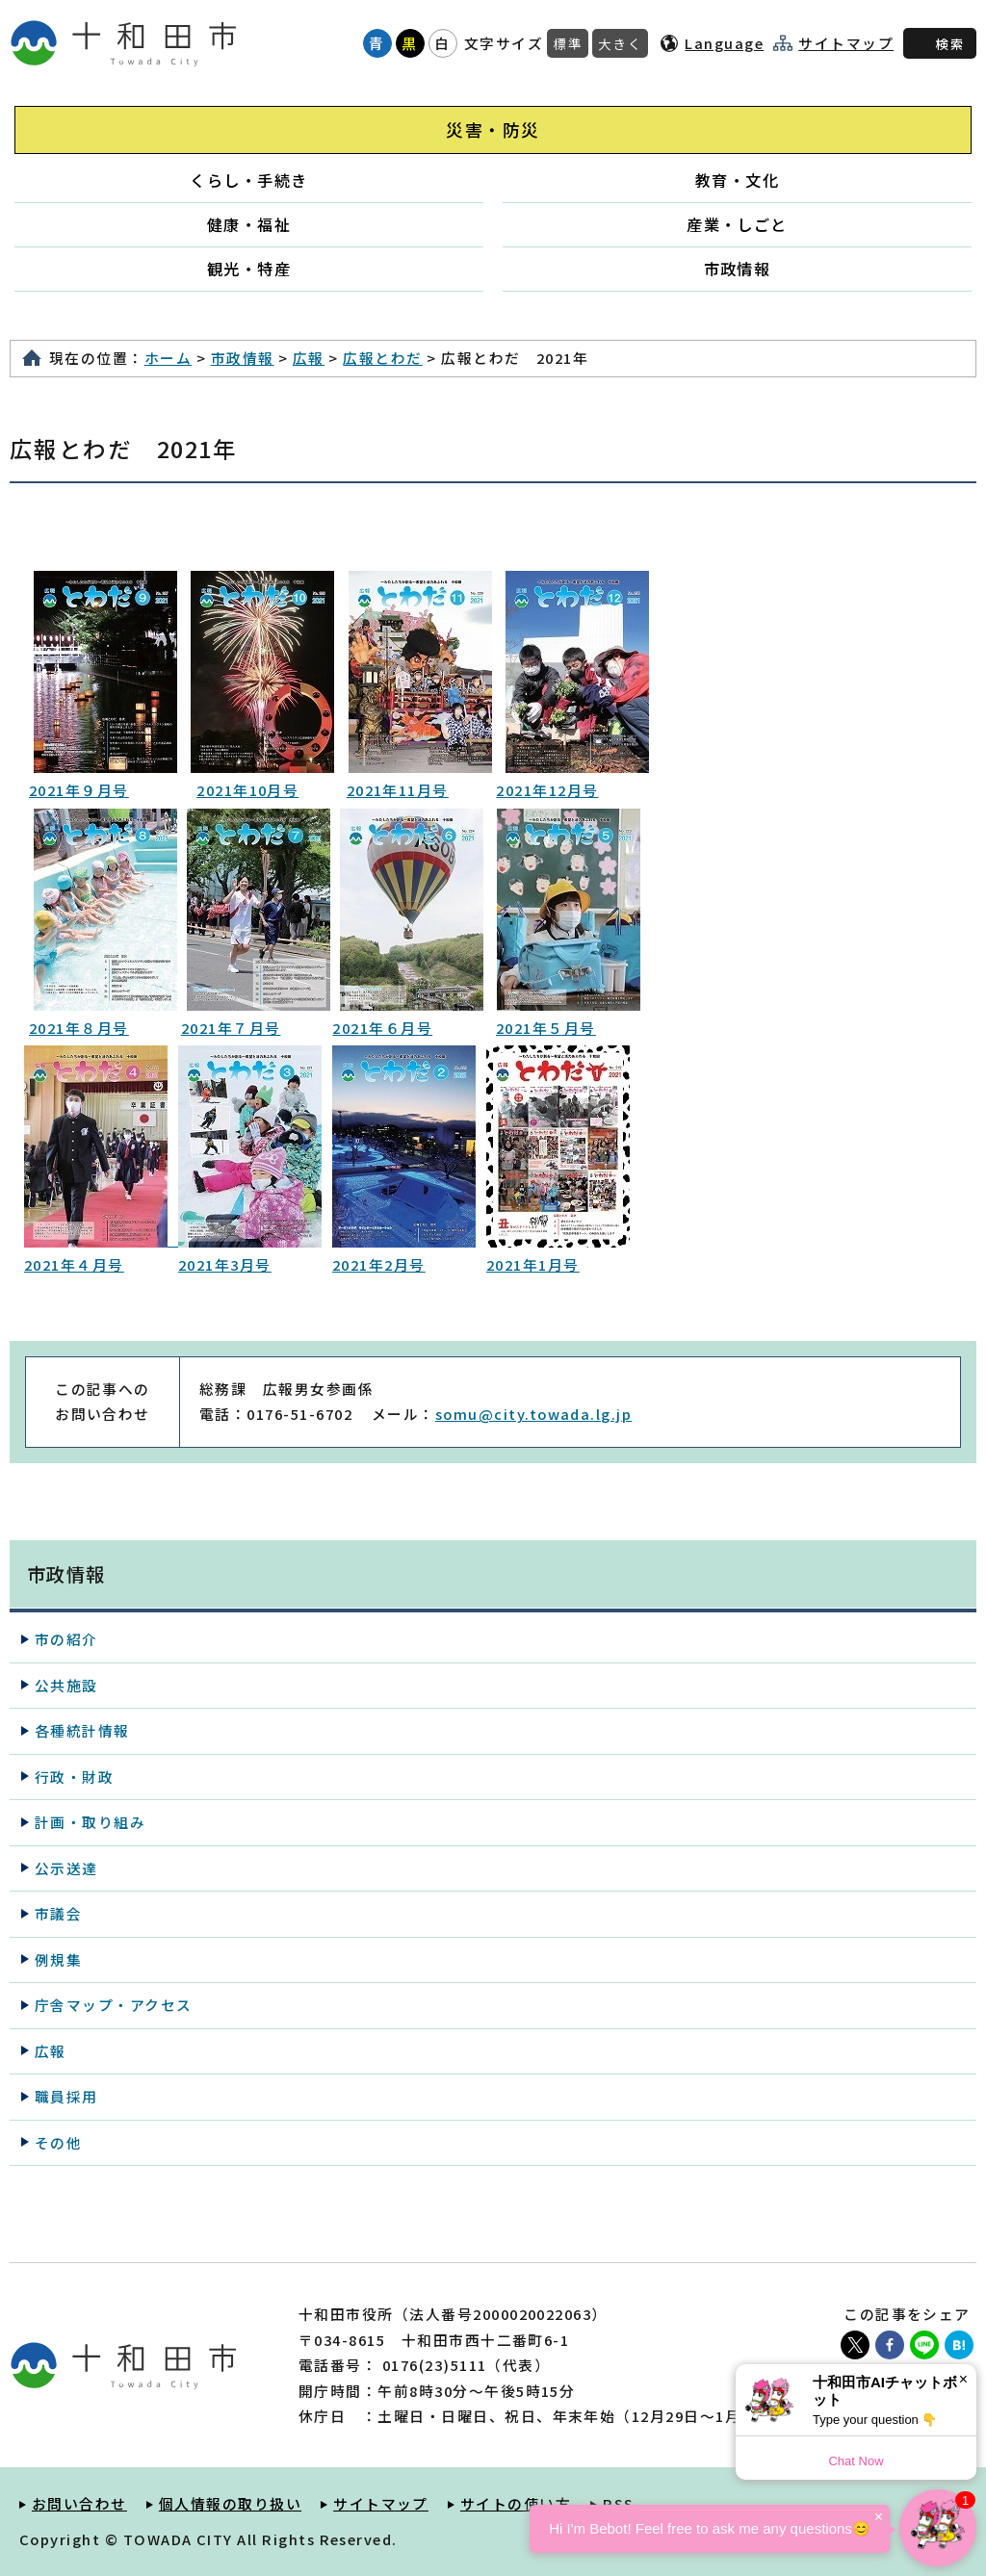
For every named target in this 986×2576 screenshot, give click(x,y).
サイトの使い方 (515, 2503)
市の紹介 (66, 1639)
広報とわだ (382, 358)
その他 (58, 2142)
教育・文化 (737, 180)
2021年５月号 (546, 1028)
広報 (308, 358)
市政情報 (737, 268)
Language (724, 43)
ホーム (168, 358)
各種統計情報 (82, 1730)
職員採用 (66, 2096)
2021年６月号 (382, 1028)
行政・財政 (74, 1776)
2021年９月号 (79, 790)
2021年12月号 (547, 790)
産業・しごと (737, 224)
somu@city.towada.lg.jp (533, 1414)
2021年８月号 (79, 1028)
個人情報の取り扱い (230, 2503)
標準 (568, 43)
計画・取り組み (90, 1822)
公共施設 (66, 1685)
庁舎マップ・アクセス (114, 2005)
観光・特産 (249, 268)
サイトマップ (846, 43)
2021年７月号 (231, 1028)
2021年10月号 (247, 790)
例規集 (58, 1959)
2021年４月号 (74, 1264)
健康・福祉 (249, 224)
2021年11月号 (398, 790)
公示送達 (66, 1868)
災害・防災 (492, 129)
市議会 (58, 1913)
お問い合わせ (79, 2503)
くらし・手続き (248, 180)
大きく (620, 43)
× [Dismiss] (963, 2379)
